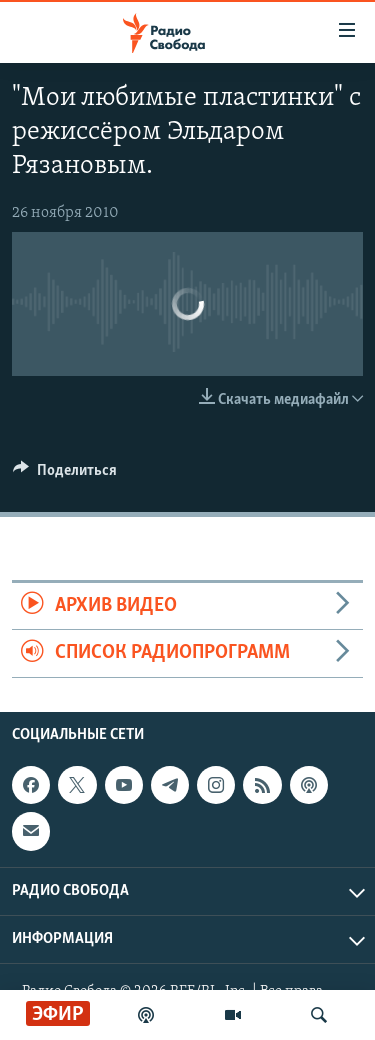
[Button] (65, 475)
